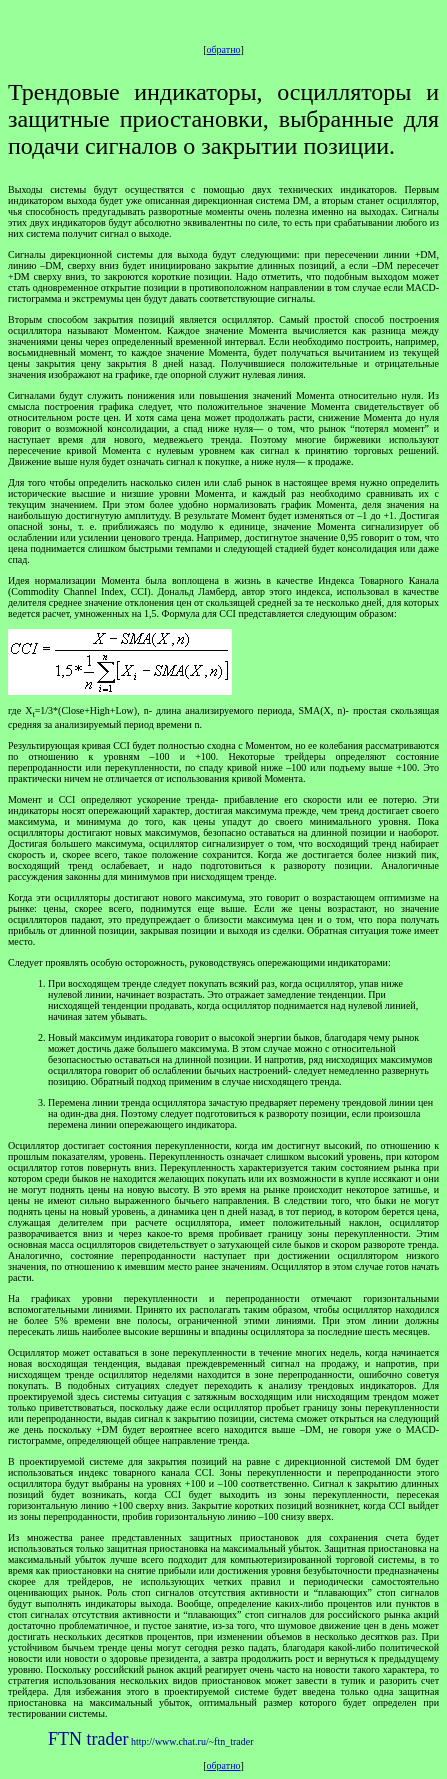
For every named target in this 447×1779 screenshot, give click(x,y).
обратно (224, 49)
